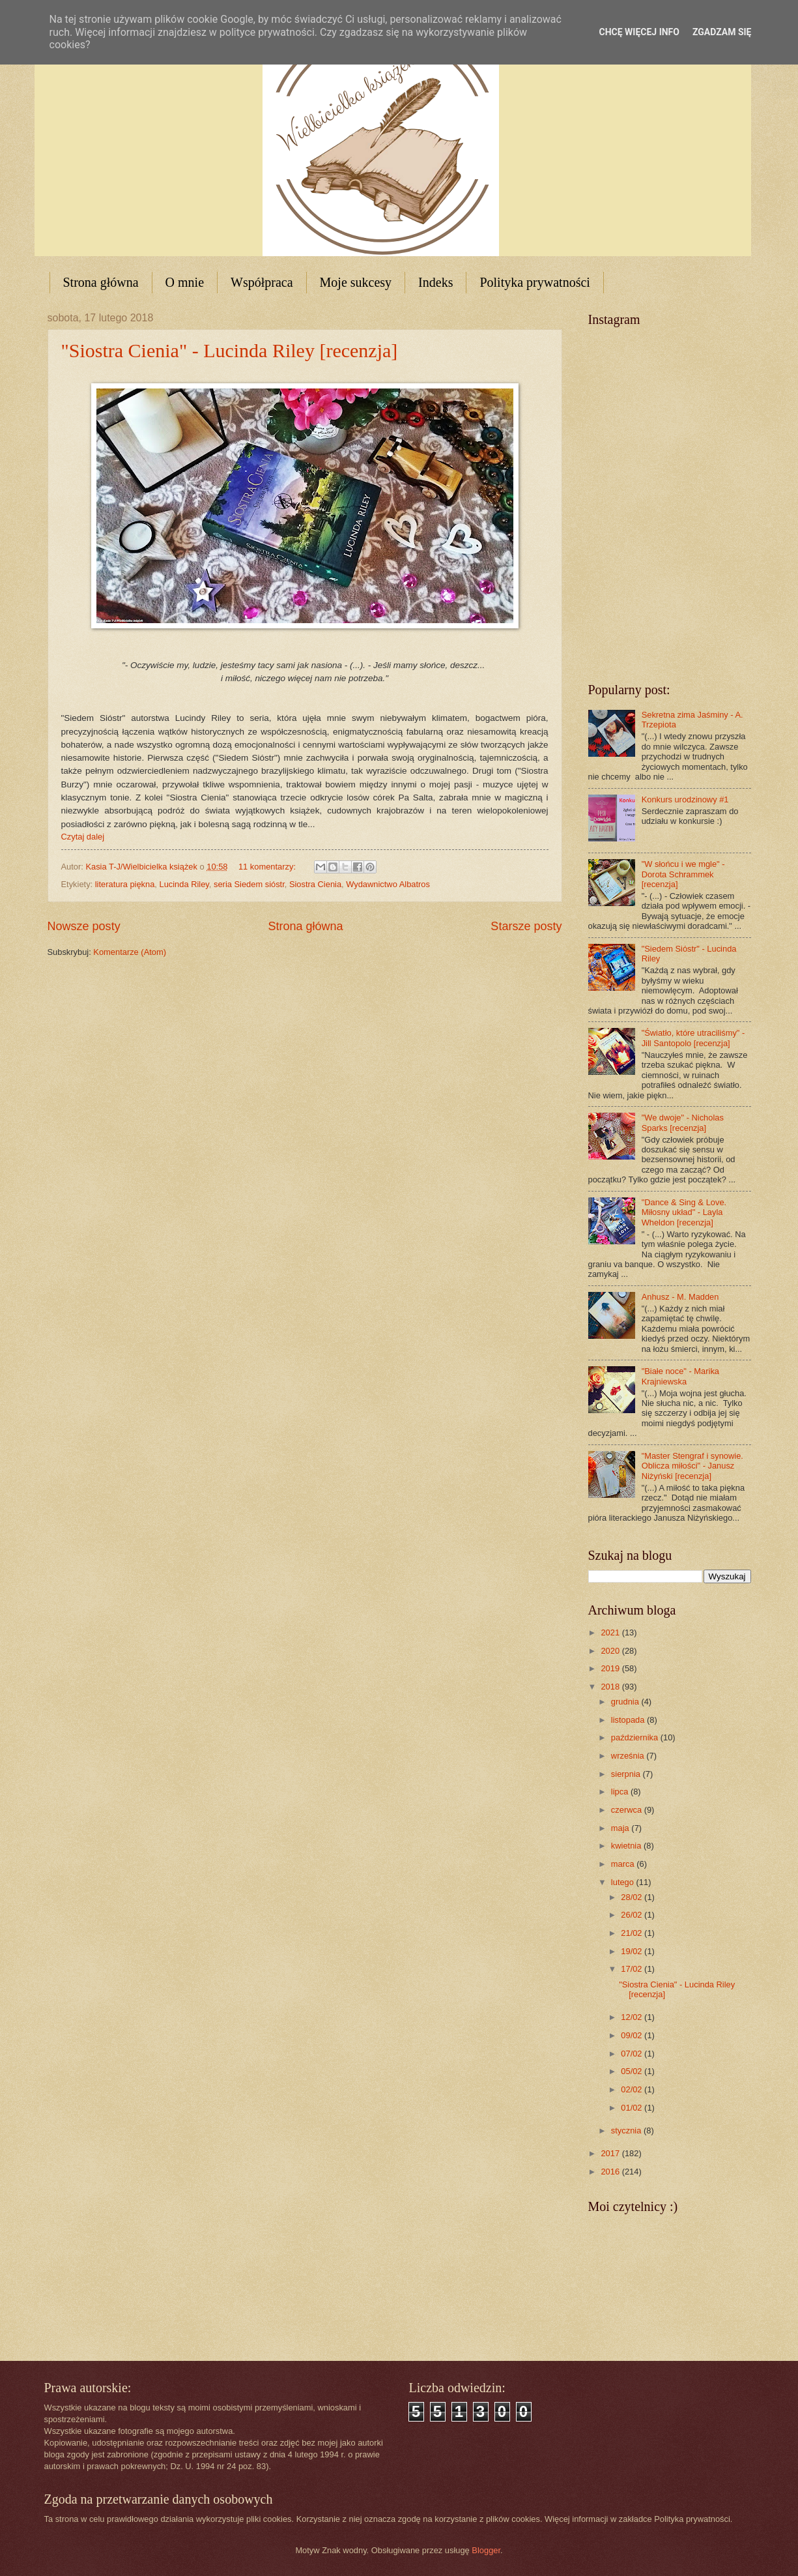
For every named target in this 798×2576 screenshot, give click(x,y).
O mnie (184, 282)
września (628, 1756)
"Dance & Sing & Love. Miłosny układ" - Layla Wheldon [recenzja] (684, 1212)
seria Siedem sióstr (249, 884)
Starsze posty (526, 926)
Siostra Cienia (315, 884)
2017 (611, 2153)
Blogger (486, 2550)
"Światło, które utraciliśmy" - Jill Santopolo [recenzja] (693, 1037)
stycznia (627, 2130)
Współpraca (262, 282)
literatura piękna (125, 884)
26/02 (632, 1915)
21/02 (632, 1933)
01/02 (632, 2108)
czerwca (627, 1810)
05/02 (632, 2071)
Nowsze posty (84, 926)
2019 (611, 1668)
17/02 (632, 1969)
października (636, 1737)
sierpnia (627, 1774)
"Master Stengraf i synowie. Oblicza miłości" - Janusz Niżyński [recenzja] (692, 1466)
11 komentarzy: (268, 866)
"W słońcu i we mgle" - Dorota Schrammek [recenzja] (683, 874)
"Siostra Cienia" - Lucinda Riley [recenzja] (229, 350)
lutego (623, 1882)
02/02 (632, 2089)
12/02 (632, 2017)
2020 (611, 1651)
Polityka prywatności (534, 282)
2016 (611, 2171)
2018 (611, 1686)
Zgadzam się (722, 32)
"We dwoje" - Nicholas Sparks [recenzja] (683, 1122)
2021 (611, 1632)
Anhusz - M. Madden (680, 1297)
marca (623, 1864)
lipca (621, 1791)
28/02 (632, 1897)
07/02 (632, 2053)
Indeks (435, 282)
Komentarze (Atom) (129, 952)
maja (621, 1828)
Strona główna (101, 282)
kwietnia (627, 1846)
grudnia (626, 1701)
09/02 (632, 2035)
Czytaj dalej (83, 837)
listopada (629, 1720)
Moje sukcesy (356, 282)
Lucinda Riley (184, 884)
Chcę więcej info (639, 32)
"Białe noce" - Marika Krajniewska (680, 1376)
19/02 (632, 1951)
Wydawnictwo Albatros (388, 884)
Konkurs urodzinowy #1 (685, 799)
